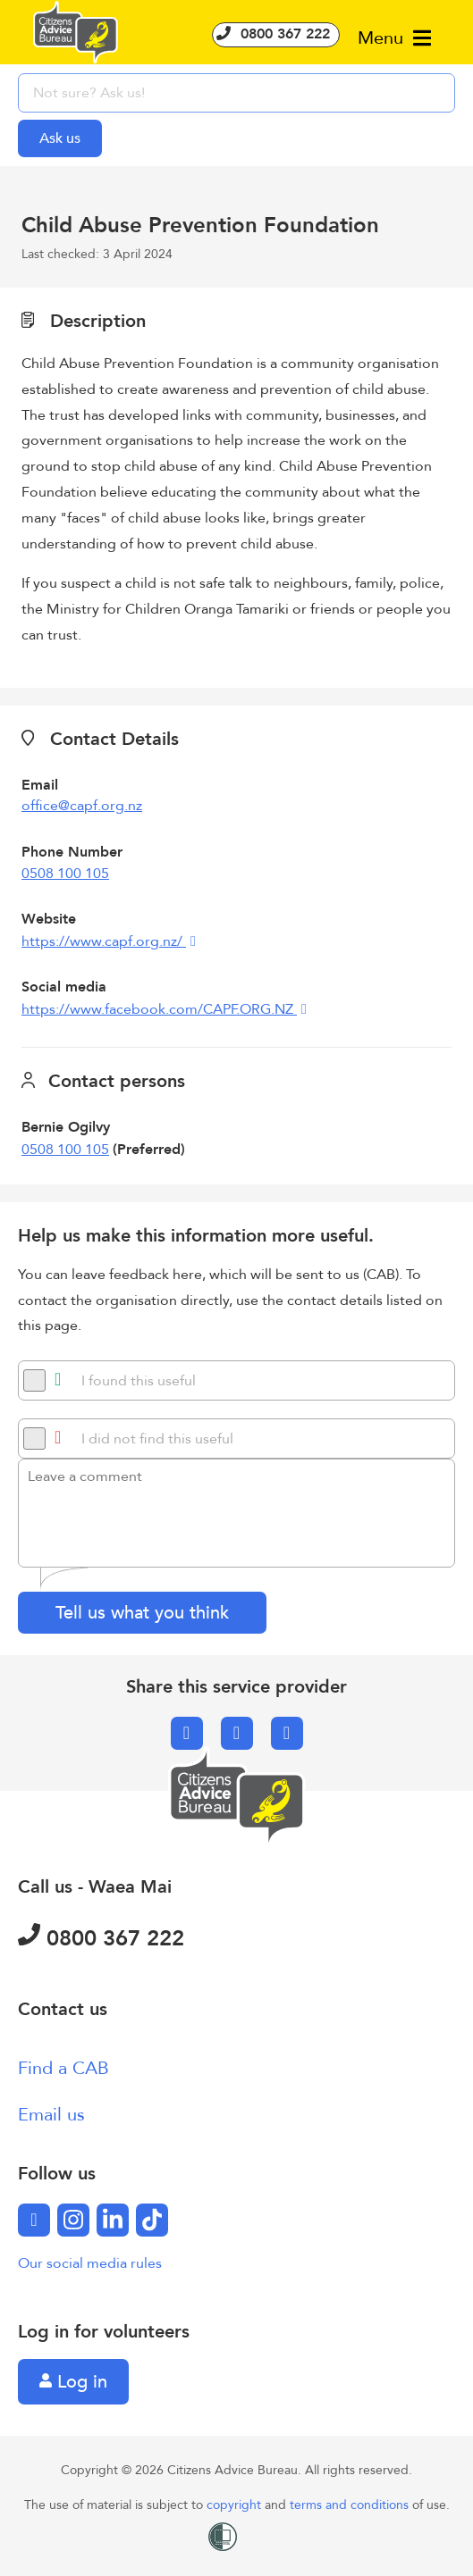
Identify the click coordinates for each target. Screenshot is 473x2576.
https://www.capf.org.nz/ (103, 941)
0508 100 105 (65, 873)
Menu (394, 38)
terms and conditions (351, 2505)
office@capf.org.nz (81, 805)
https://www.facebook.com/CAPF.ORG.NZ (159, 1009)
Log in (73, 2382)
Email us (51, 2115)
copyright (236, 2505)
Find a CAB (63, 2068)
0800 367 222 (276, 34)
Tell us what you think (142, 1613)
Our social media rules (90, 2263)
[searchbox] (236, 93)
